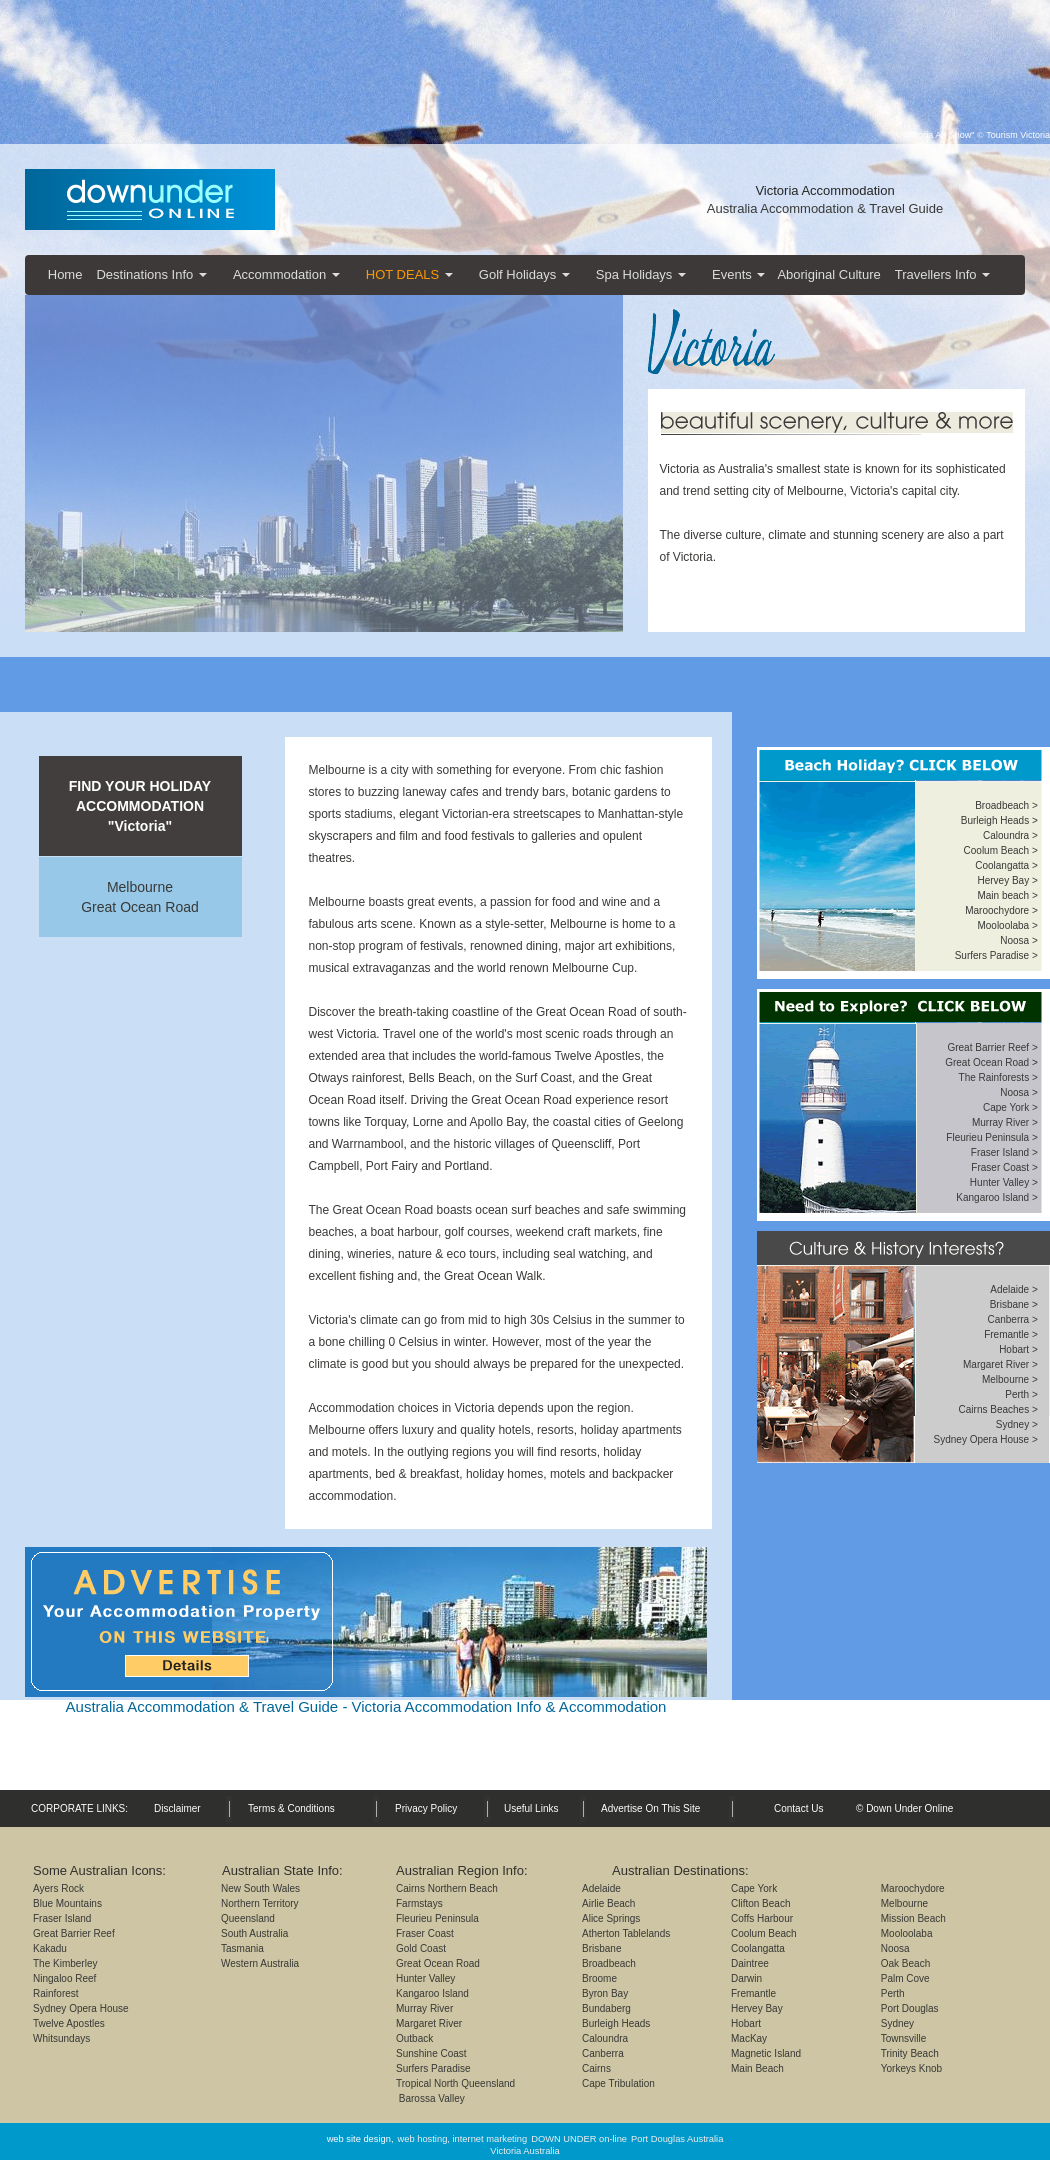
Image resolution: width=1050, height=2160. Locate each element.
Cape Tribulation (618, 2083)
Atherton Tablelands (626, 1933)
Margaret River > (1000, 1364)
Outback (414, 2038)
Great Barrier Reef (74, 1933)
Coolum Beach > (1001, 850)
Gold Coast (421, 1948)
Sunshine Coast (431, 2053)
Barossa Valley (430, 2098)
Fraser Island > (1004, 1152)
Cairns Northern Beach (447, 1888)
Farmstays (419, 1903)
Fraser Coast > (1004, 1167)
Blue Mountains (67, 1903)
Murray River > (1005, 1122)
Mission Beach (913, 1918)
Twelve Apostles (69, 2023)
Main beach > (1007, 895)
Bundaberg (606, 2008)
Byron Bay (605, 1993)
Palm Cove (905, 1978)
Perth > (1021, 1394)
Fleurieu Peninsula (437, 1918)
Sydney (897, 2023)
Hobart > (1018, 1349)
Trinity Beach (910, 2053)
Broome (599, 1978)
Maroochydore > (1001, 910)
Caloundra (605, 2038)
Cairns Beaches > (998, 1409)
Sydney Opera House (81, 2008)
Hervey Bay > (1007, 880)
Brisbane (1009, 1304)
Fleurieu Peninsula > (991, 1137)
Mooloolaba (907, 1933)
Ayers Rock (58, 1888)
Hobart (746, 2023)
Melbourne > (1010, 1379)
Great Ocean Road (140, 907)
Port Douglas (910, 2008)
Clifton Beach (760, 1903)
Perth (893, 1993)
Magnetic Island (766, 2053)
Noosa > (1019, 940)
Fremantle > (1011, 1334)
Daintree (750, 1963)
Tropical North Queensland (455, 2083)
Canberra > (1012, 1319)
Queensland (248, 1918)
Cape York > (1010, 1107)
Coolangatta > (1006, 865)
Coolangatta (758, 1948)
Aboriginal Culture (828, 274)
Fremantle (753, 1993)
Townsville (904, 2038)
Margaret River (429, 2023)
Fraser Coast (425, 1933)
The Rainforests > (998, 1077)
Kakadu (50, 1948)
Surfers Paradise (433, 2068)
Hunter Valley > (1004, 1182)
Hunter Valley (425, 1978)
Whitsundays (61, 2038)
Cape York (754, 1888)
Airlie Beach (608, 1903)
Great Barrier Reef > (992, 1047)
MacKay (749, 2038)
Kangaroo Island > (996, 1197)
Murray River (424, 2008)
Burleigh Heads (995, 820)
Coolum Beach (764, 1933)
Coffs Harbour (762, 1918)
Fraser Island (62, 1918)
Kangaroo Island (432, 1993)
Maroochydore (913, 1888)
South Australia (254, 1933)
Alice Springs (611, 1918)
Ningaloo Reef (64, 1978)
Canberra (603, 2053)
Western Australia (260, 1963)
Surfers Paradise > (996, 955)
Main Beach (757, 2068)
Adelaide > (1014, 1289)
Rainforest (56, 1993)
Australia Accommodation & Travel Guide (825, 208)
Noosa (895, 1948)
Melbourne (140, 887)
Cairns (596, 2068)
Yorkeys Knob (911, 2068)
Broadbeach (609, 1963)
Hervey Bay (757, 2008)
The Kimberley (65, 1963)
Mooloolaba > (1007, 925)
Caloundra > (1010, 835)
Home (65, 274)
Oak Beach (905, 1963)
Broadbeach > (1006, 805)
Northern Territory (260, 1903)
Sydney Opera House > (986, 1439)
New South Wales (260, 1888)
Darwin (746, 1978)
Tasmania (242, 1948)
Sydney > (1017, 1424)
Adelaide (601, 1888)
